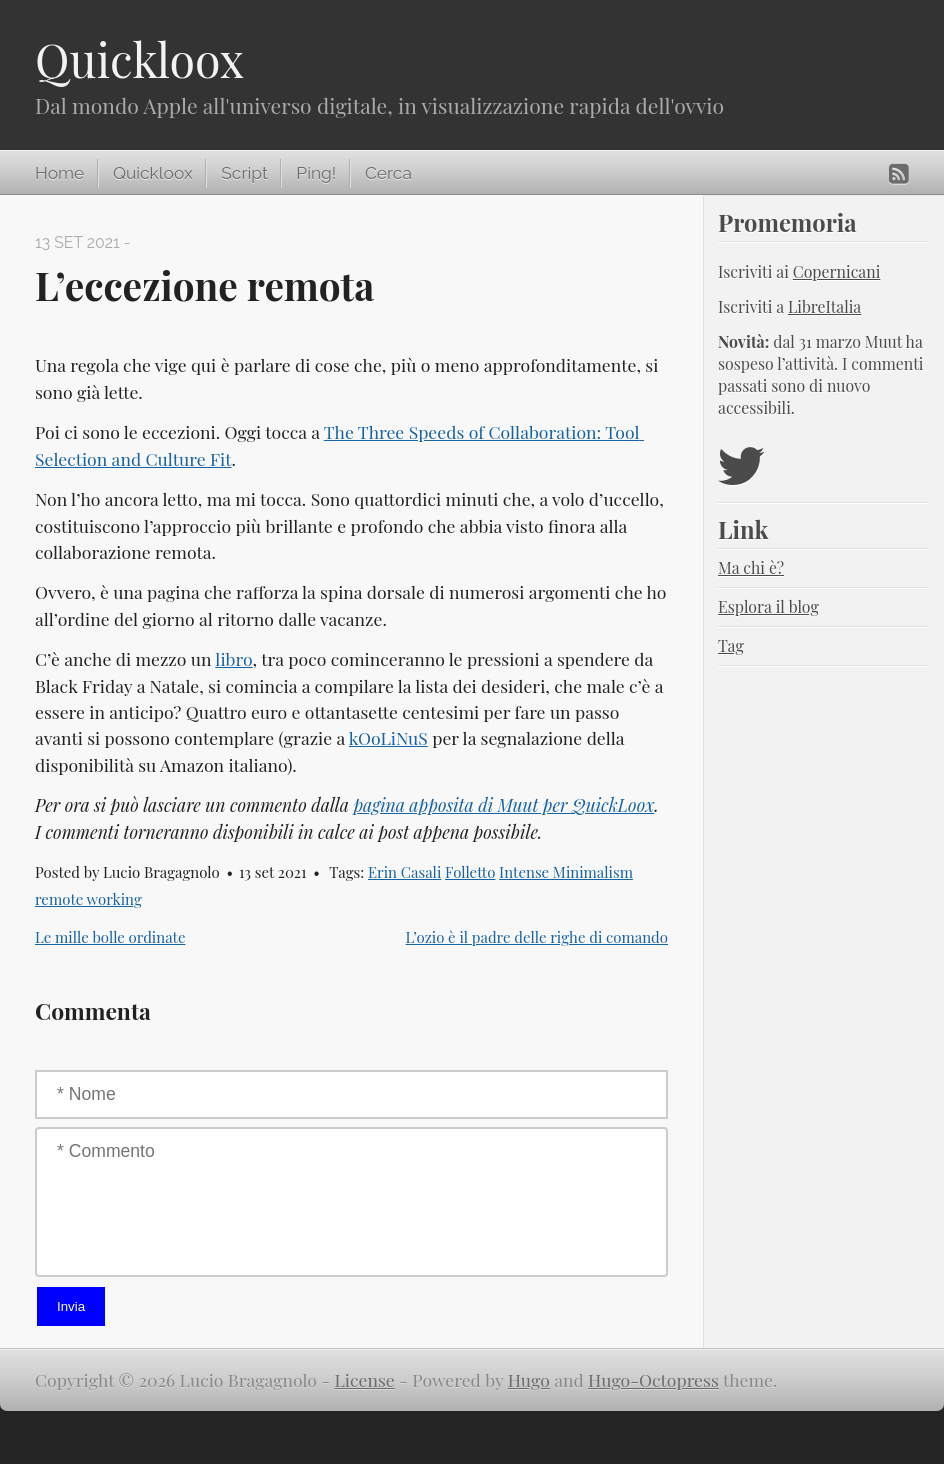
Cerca (388, 173)
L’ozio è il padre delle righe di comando (537, 937)
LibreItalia (824, 306)
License (365, 1379)
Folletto (470, 872)
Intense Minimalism (566, 872)
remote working (88, 899)
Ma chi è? (751, 567)
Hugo (529, 1379)
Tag (731, 645)
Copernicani (837, 271)
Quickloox (139, 59)
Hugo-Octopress (653, 1379)
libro (233, 658)
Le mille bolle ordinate (110, 937)
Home (59, 173)
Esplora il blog (768, 606)
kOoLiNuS (388, 737)
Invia (71, 1306)
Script (244, 173)
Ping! (316, 173)
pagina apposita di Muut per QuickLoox (503, 804)
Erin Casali (404, 872)
